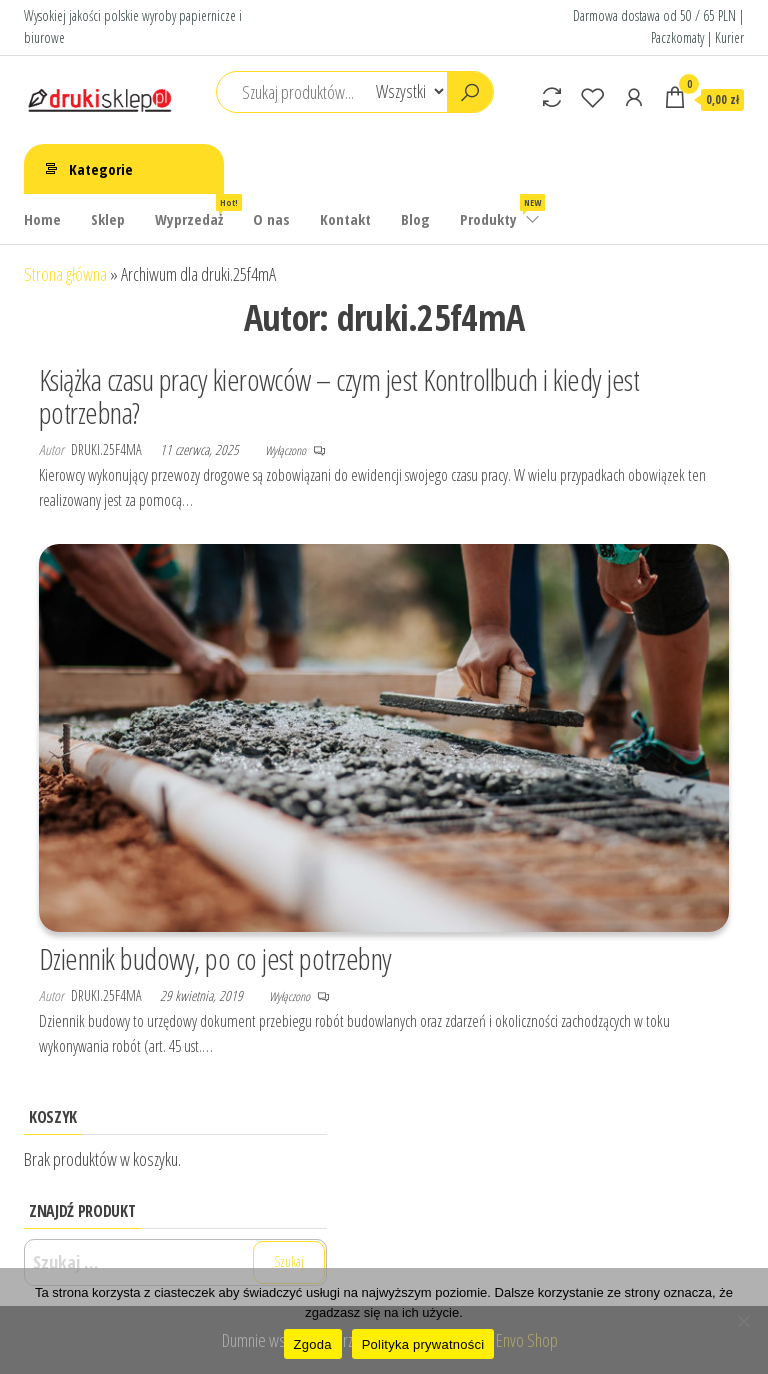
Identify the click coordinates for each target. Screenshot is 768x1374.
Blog (415, 219)
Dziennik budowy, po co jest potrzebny (215, 958)
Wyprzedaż (196, 211)
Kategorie (101, 169)
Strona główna (65, 274)
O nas (271, 219)
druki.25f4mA (108, 449)
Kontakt (345, 219)
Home (42, 219)
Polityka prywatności (423, 1344)
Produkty (501, 211)
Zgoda (313, 1344)
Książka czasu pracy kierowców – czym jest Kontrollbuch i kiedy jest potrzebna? (339, 396)
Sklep (108, 219)
